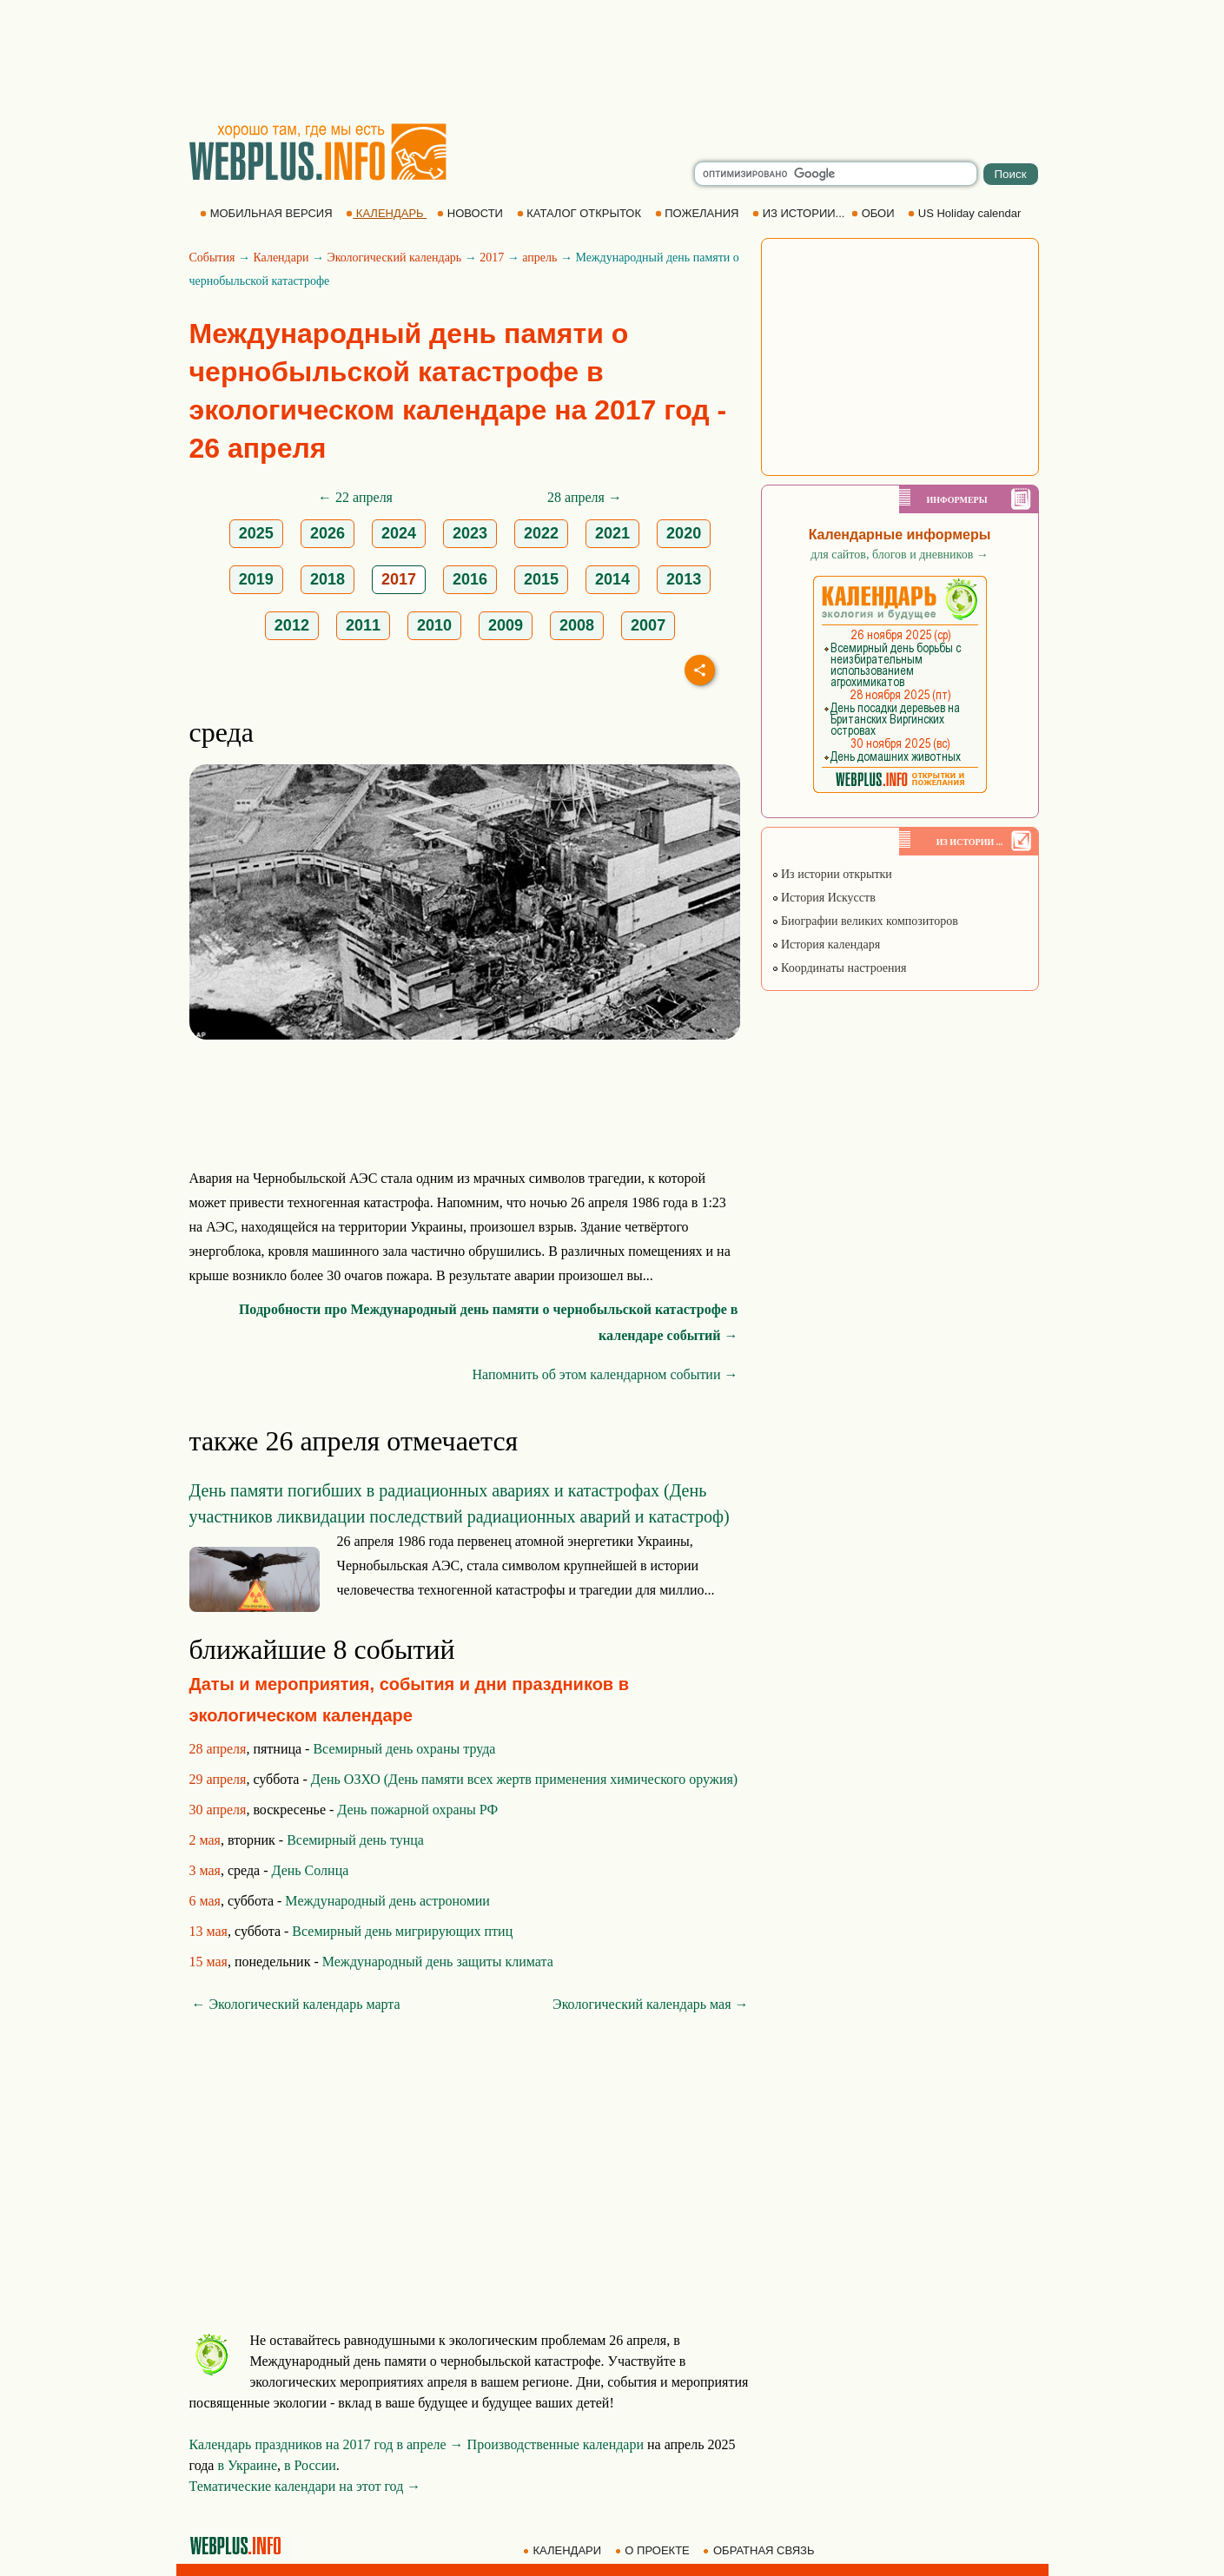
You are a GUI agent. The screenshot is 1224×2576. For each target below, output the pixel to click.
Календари (280, 257)
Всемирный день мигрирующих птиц (402, 1931)
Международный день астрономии (387, 1900)
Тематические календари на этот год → (305, 2486)
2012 (292, 625)
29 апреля (218, 1779)
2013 (683, 579)
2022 (541, 533)
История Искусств (823, 897)
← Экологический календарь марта (296, 2004)
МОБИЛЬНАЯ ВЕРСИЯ (267, 213)
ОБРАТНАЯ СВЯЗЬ (760, 2550)
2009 (505, 625)
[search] (835, 174)
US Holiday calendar (966, 213)
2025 (256, 533)
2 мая (205, 1840)
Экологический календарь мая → (650, 2004)
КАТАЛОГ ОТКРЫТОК (581, 213)
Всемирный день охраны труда (404, 1748)
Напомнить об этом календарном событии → (605, 1374)
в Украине (247, 2465)
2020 (683, 533)
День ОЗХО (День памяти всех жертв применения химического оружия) (524, 1779)
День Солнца (310, 1870)
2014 (612, 579)
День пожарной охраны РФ (417, 1809)
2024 (398, 533)
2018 (327, 579)
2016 (470, 579)
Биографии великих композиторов (864, 921)
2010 (434, 625)
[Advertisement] (612, 61)
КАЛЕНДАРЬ (386, 213)
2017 (492, 257)
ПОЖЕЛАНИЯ (698, 213)
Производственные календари (555, 2444)
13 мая (208, 1931)
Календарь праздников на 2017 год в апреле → (326, 2444)
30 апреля (218, 1809)
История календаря (826, 944)
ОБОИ (874, 213)
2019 (256, 579)
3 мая (205, 1870)
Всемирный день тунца (355, 1840)
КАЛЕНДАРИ (564, 2550)
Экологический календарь (394, 257)
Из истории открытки (831, 874)
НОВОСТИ (471, 213)
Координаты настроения (839, 967)
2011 (363, 625)
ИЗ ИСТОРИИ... (800, 213)
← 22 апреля (355, 497)
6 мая (205, 1900)
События (212, 257)
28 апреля (218, 1748)
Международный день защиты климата (437, 1961)
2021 (612, 533)
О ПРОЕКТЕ (654, 2550)
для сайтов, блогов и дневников (899, 554)
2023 (470, 533)
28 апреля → (584, 497)
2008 (576, 625)
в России (310, 2465)
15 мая (208, 1961)
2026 (327, 533)
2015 (541, 579)
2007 (648, 625)
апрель (539, 257)
